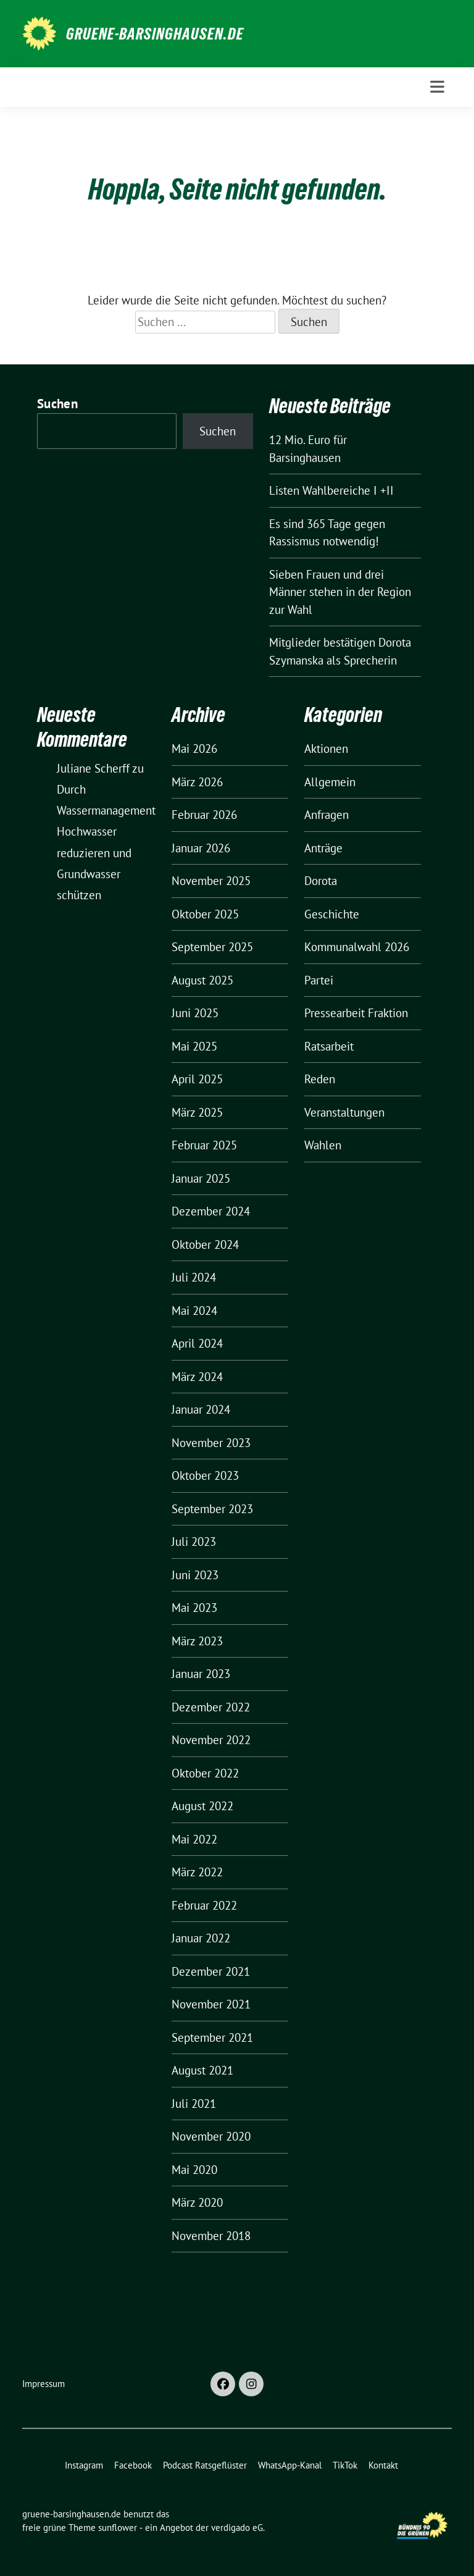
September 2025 (212, 946)
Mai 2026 (194, 748)
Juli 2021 (194, 2103)
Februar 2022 (204, 1905)
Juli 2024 (194, 1277)
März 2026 (197, 781)
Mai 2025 (194, 1046)
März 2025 (197, 1112)
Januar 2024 (201, 1409)
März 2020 (197, 2202)
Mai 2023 (194, 1607)
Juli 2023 (194, 1541)
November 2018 (211, 2235)
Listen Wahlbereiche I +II (331, 490)
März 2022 (197, 1872)
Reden (319, 1079)
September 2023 (212, 1508)
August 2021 (202, 2070)
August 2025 (202, 980)
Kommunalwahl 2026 (356, 946)
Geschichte (331, 914)
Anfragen (326, 814)
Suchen (57, 403)
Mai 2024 (194, 1310)
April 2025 (197, 1079)
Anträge (323, 848)
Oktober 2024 (205, 1244)
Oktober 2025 (205, 914)
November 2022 (211, 1739)
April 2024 (197, 1343)
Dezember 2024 (211, 1211)
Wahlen (322, 1145)
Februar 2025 (204, 1145)
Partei (318, 980)
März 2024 (197, 1376)
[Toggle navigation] (437, 87)
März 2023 (197, 1641)
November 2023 (211, 1442)
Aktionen (326, 748)
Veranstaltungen (344, 1112)
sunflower (117, 2527)
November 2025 (211, 880)
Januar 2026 (201, 848)
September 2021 (212, 2037)
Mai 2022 (194, 1839)
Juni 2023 (195, 1574)
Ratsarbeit (329, 1046)
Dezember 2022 (211, 1707)
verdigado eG (237, 2527)
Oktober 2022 (205, 1773)
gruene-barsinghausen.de (155, 34)
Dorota (320, 880)
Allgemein (330, 781)
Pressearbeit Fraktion (356, 1012)
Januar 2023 (201, 1673)
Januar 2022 (201, 1938)
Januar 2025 (201, 1178)
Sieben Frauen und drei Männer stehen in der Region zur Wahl (340, 592)
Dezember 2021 (211, 1971)
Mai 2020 (194, 2169)
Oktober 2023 (205, 1475)
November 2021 (211, 2004)
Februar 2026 (204, 814)
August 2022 (202, 1805)
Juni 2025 (195, 1012)
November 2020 (211, 2136)
